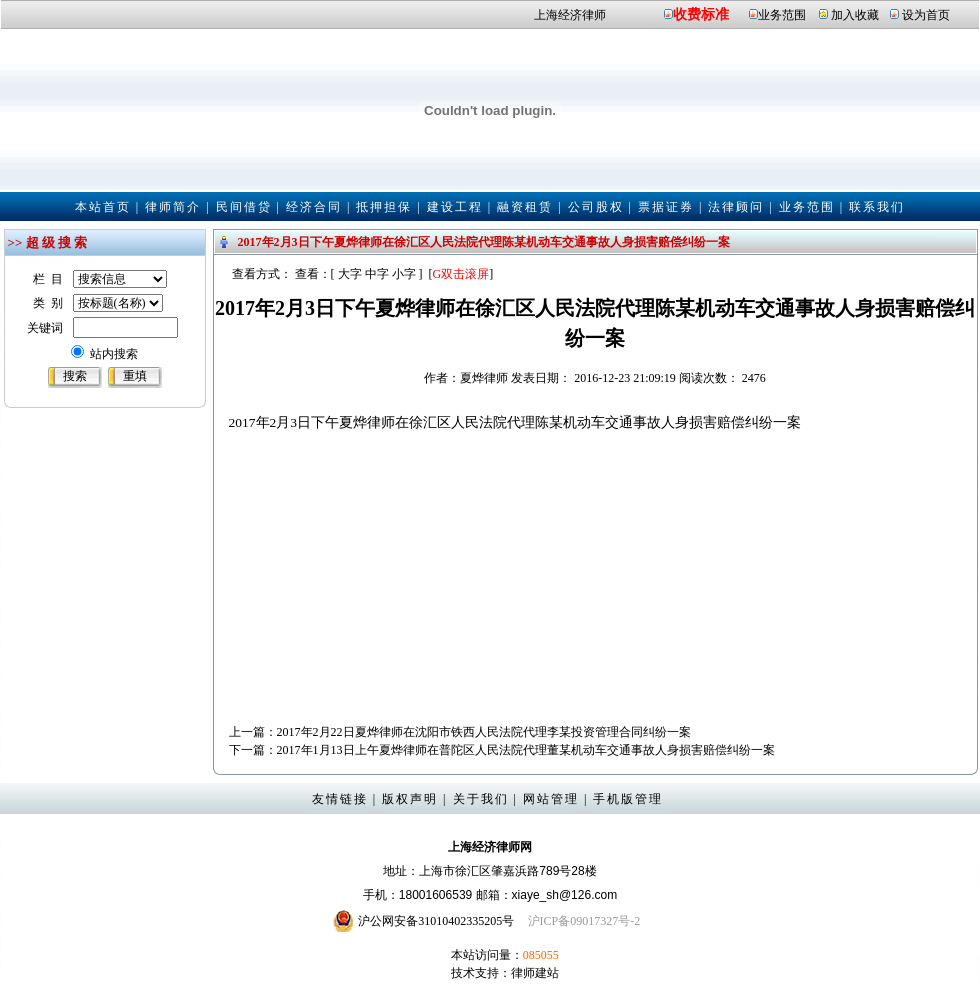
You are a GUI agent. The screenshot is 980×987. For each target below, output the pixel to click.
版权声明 (410, 799)
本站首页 (103, 207)
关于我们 (481, 799)
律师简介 (173, 207)
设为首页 (926, 15)
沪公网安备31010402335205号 (436, 921)
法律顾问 (736, 207)
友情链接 (340, 799)
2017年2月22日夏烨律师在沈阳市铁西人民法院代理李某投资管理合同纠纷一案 (484, 732)
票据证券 (666, 207)
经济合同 (314, 207)
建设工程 (455, 207)
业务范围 (782, 15)
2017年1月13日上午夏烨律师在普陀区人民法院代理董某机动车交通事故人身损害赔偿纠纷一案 (526, 750)
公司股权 (596, 207)
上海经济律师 (570, 15)
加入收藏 (855, 15)
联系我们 (877, 207)
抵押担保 (384, 207)
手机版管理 (628, 799)
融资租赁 (525, 207)
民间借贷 (244, 207)
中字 (377, 274)
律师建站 (535, 973)
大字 (350, 274)
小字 (404, 274)
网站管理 (551, 799)
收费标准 (701, 14)
